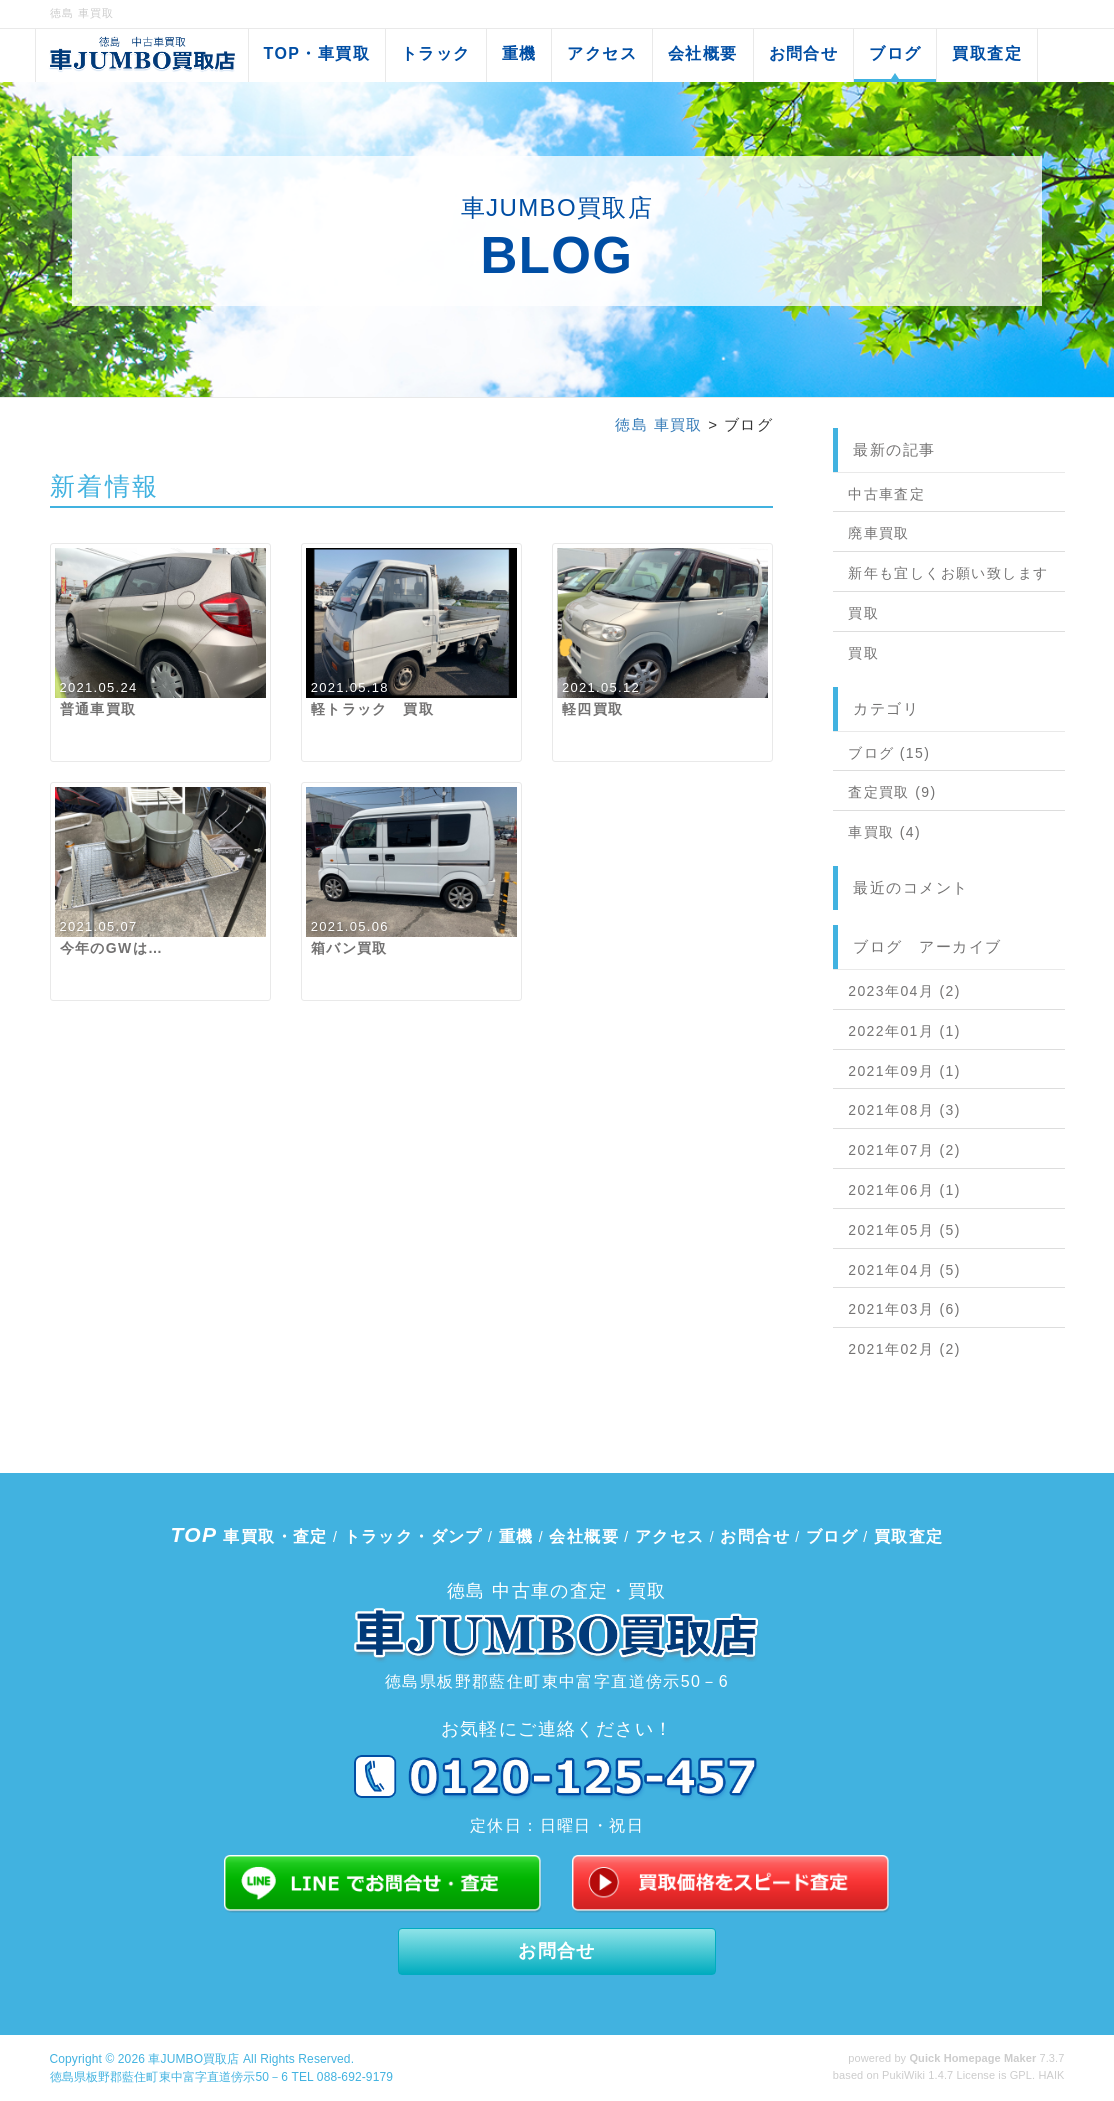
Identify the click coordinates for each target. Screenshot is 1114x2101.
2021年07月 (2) (904, 1150)
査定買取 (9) (892, 792)
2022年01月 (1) (904, 1031)
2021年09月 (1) (904, 1071)
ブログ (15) (889, 753)
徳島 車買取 (659, 424)
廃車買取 (879, 533)
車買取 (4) (884, 832)
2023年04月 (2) (904, 991)
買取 (863, 613)
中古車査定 (886, 494)
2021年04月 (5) (904, 1270)
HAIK (1051, 2075)
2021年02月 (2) (904, 1349)
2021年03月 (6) (904, 1309)
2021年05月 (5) (904, 1230)
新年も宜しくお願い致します (948, 573)
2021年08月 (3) (904, 1110)
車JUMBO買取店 (193, 2059)
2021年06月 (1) (904, 1190)
